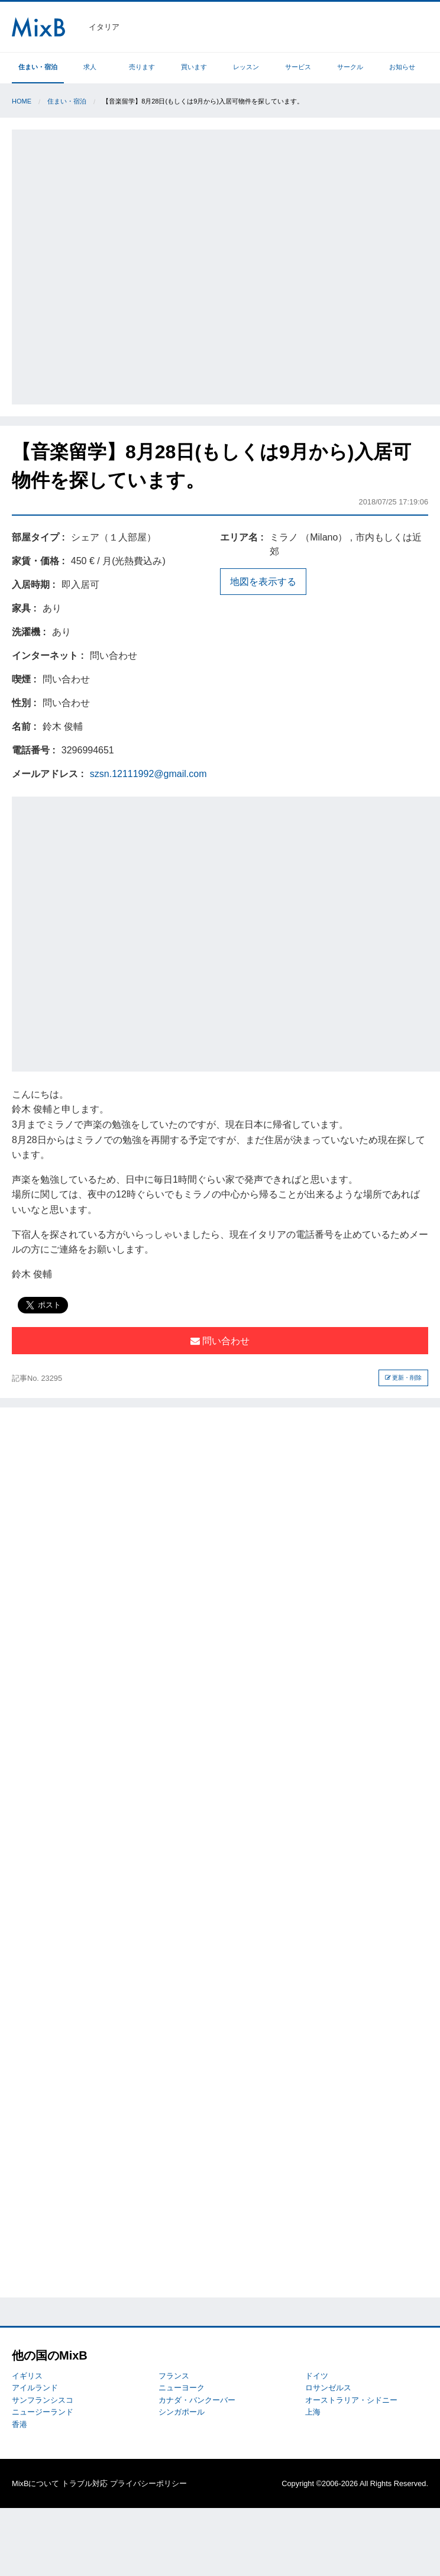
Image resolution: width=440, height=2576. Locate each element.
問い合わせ (220, 1341)
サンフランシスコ (42, 2400)
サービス (298, 66)
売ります (142, 66)
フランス (173, 2375)
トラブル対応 (85, 2483)
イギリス (27, 2375)
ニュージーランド (42, 2411)
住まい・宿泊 (37, 66)
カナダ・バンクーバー (196, 2400)
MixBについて (35, 2483)
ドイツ (316, 2375)
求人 (89, 66)
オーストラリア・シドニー (351, 2400)
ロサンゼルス (328, 2387)
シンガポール (181, 2411)
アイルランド (35, 2387)
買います (194, 66)
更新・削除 (403, 1377)
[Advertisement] (135, 265)
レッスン (246, 66)
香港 (19, 2424)
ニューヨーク (181, 2387)
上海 (313, 2411)
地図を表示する (263, 582)
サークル (350, 66)
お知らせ (402, 66)
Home (21, 101)
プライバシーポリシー (148, 2483)
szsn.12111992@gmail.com (148, 774)
